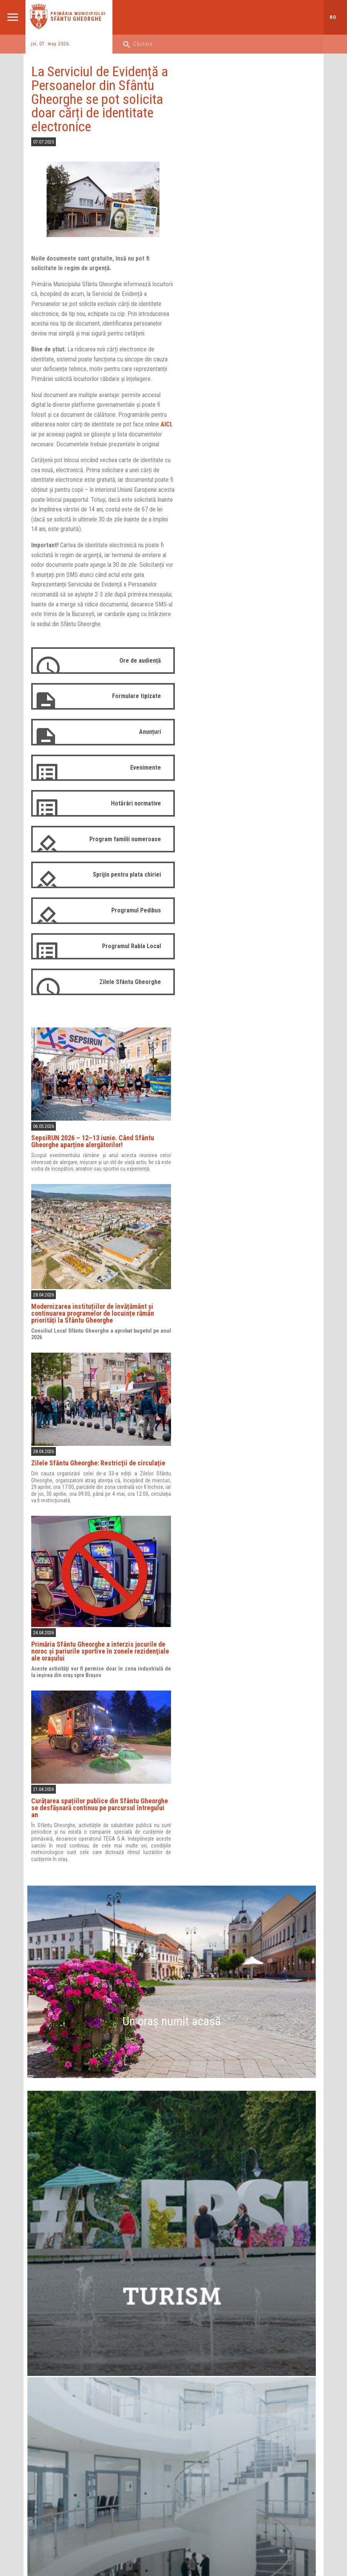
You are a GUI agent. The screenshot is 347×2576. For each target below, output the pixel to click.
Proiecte (128, 2400)
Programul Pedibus (131, 927)
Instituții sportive (54, 2380)
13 (131, 2103)
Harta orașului (171, 1905)
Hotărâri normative (131, 819)
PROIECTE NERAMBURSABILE (142, 2468)
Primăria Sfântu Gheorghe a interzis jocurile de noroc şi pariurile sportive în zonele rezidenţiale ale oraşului (244, 678)
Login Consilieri (218, 2429)
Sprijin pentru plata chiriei (121, 891)
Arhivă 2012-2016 (220, 2449)
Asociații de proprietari (60, 2390)
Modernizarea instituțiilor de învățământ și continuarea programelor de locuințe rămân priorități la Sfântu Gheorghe (242, 342)
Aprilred (120, 2528)
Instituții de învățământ (60, 2370)
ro (333, 17)
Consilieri (211, 2350)
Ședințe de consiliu (221, 2410)
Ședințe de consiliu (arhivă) (230, 2419)
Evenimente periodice (171, 2160)
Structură (129, 2360)
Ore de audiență (135, 676)
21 (171, 2118)
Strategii (128, 2410)
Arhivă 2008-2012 (220, 2439)
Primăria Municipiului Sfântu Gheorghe (73, 2009)
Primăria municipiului (79, 13)
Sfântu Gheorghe (77, 19)
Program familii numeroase (120, 855)
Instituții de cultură (56, 2360)
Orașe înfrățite (51, 2410)
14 (171, 2103)
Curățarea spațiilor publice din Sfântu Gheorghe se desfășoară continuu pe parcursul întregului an (247, 830)
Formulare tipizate (131, 712)
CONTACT (213, 2465)
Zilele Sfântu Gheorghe (125, 998)
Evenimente (140, 784)
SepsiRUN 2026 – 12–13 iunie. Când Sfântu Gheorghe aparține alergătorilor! (242, 174)
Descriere (46, 2350)
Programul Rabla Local (126, 962)
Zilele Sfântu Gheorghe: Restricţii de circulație (233, 491)
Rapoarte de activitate (142, 2370)
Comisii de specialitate (226, 2380)
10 (290, 2088)
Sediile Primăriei (136, 2390)
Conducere (130, 2350)
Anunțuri (145, 748)
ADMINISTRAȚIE (56, 2465)
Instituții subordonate (142, 2380)
